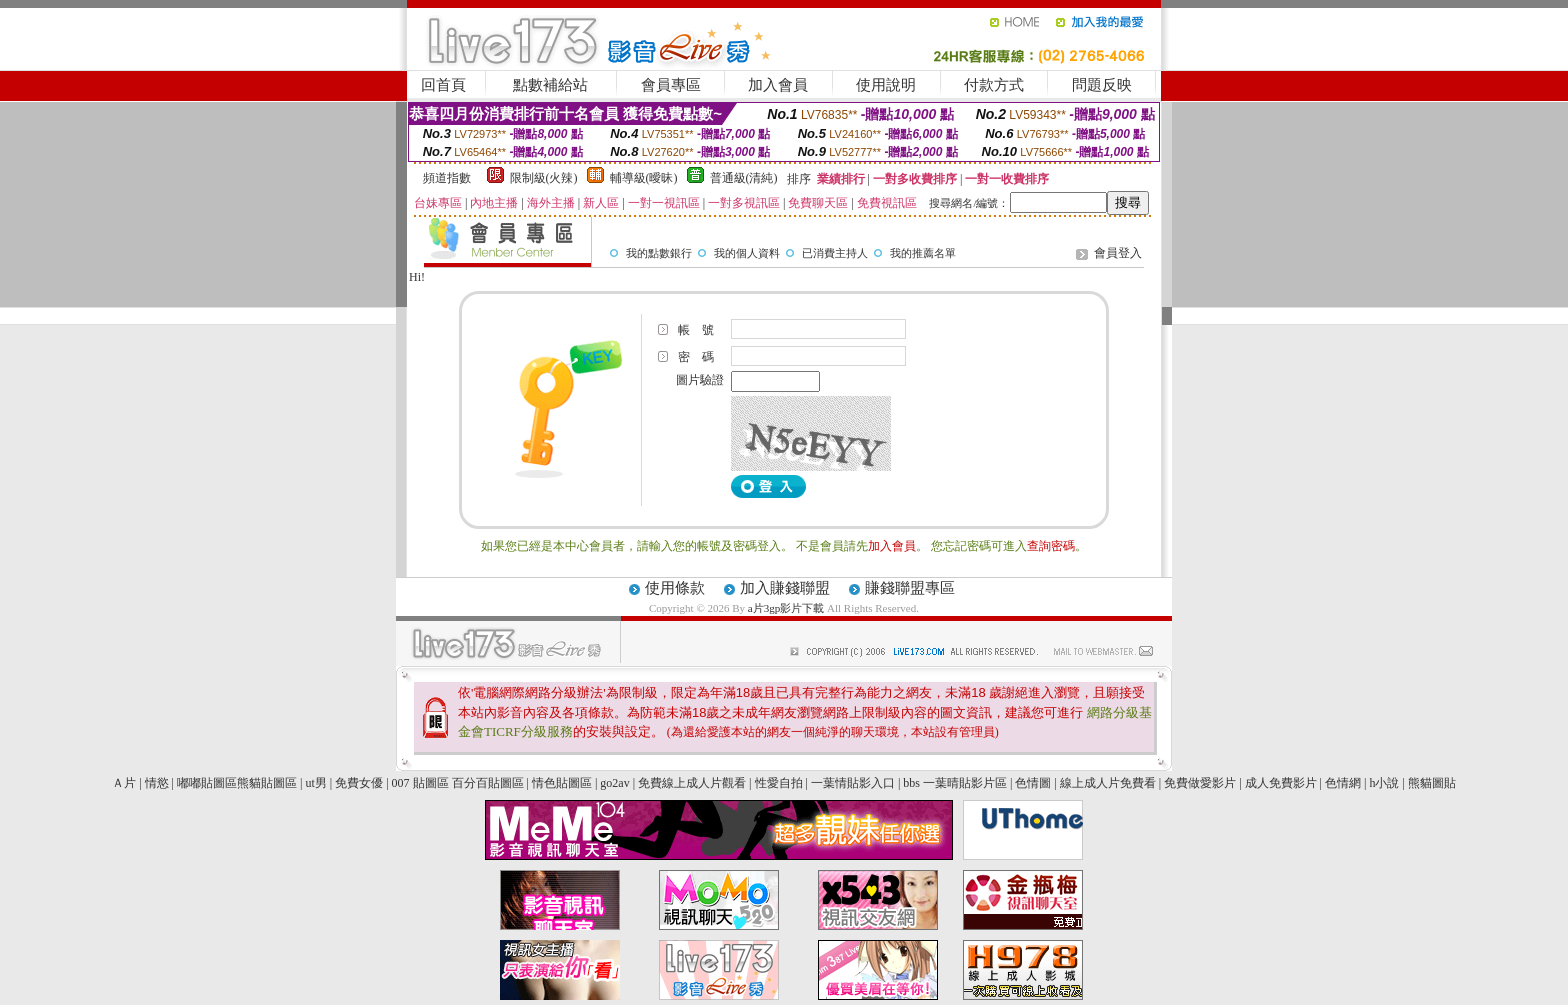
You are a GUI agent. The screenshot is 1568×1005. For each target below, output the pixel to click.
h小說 (1384, 783)
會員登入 (1118, 253)
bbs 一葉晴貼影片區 (955, 783)
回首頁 (443, 85)
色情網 (1343, 783)
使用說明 (886, 85)
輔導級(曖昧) (644, 178)
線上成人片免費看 (1108, 783)
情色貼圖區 (562, 783)
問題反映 (1102, 85)
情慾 (157, 783)
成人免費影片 (1281, 783)
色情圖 (1033, 783)
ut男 (315, 783)
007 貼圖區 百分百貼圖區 (458, 783)
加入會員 (778, 85)
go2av (614, 783)
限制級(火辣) (544, 178)
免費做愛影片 (1200, 783)
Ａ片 (124, 783)
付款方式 (994, 85)
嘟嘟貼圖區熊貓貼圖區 (237, 783)
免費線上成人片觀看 (692, 783)
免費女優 (359, 783)
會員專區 (671, 85)
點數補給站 (550, 85)
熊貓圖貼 (1432, 783)
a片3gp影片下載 (787, 608)
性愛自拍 (779, 783)
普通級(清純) (744, 178)
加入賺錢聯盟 (785, 588)
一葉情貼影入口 (853, 783)
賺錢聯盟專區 (910, 588)
